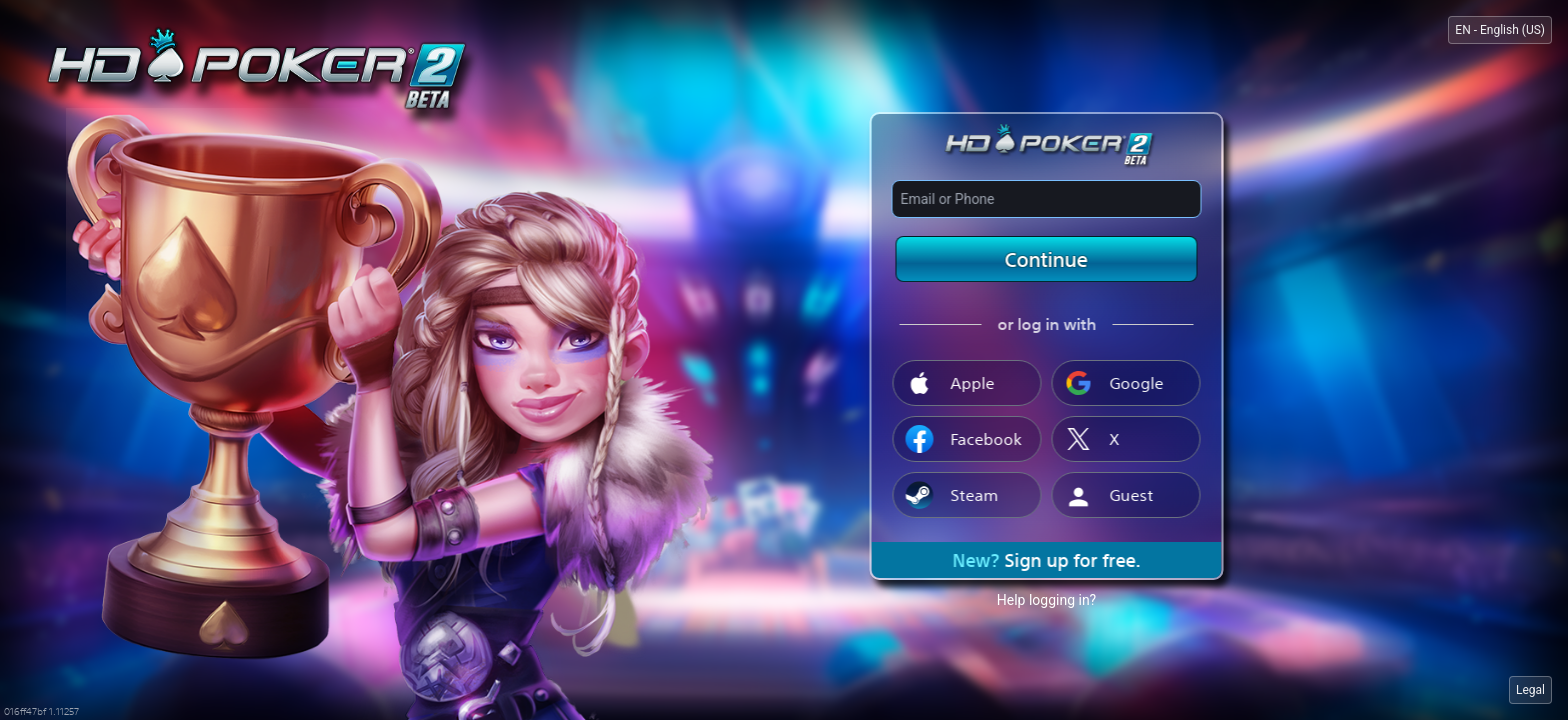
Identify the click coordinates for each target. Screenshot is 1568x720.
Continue (1047, 258)
